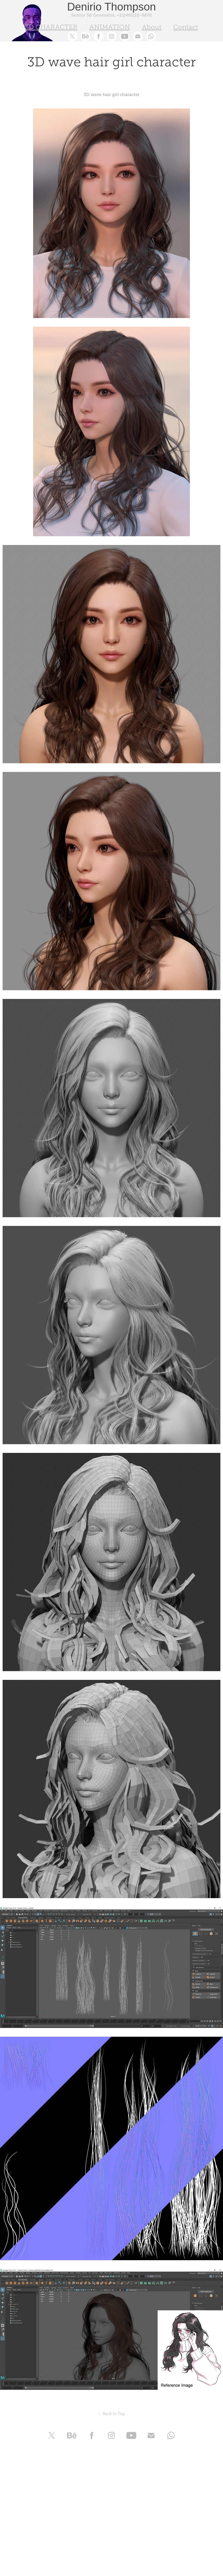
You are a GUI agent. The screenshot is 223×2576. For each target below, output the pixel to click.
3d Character (51, 27)
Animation (109, 27)
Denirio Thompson (111, 7)
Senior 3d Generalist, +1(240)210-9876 (111, 15)
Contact (185, 27)
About (151, 27)
